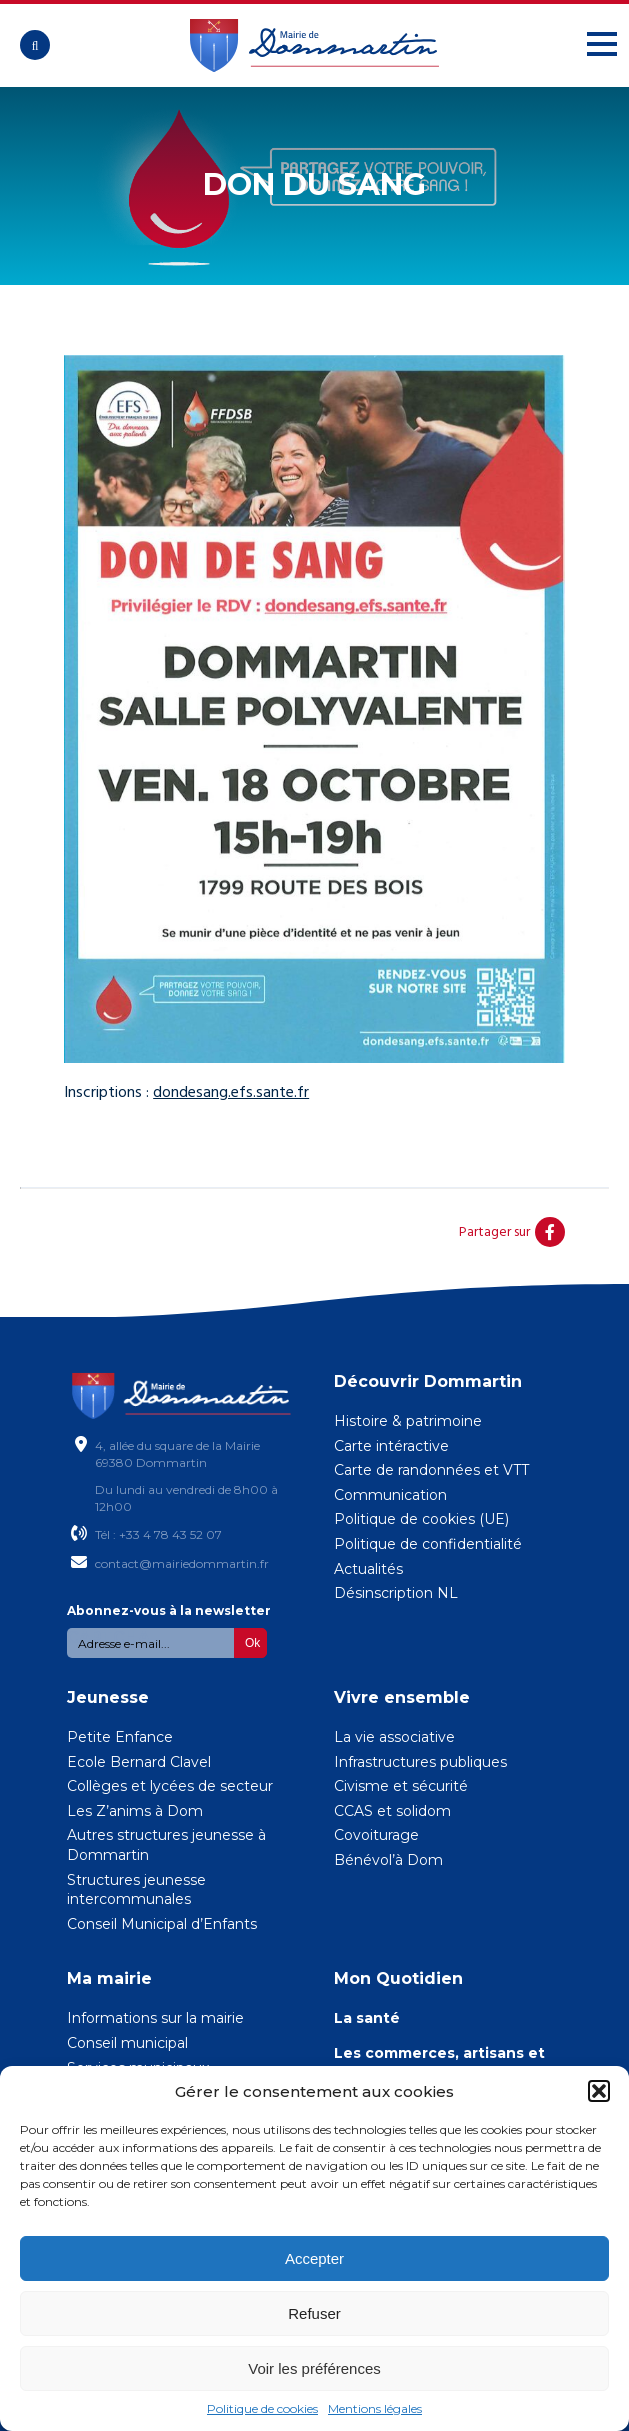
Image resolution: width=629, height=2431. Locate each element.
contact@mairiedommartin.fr (182, 1563)
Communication (390, 1495)
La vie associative (394, 1737)
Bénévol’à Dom (388, 1860)
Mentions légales (375, 2408)
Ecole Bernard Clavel (139, 1762)
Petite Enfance (120, 1737)
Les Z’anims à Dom (135, 1811)
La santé (367, 2018)
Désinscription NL (396, 1593)
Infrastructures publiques (420, 1762)
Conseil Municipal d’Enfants (162, 1924)
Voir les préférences (314, 2368)
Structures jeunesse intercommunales (136, 1890)
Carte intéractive (391, 1446)
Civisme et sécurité (401, 1786)
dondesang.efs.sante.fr (231, 1092)
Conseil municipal (127, 2043)
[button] (599, 2091)
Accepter (314, 2258)
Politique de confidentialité (428, 1544)
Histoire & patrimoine (408, 1421)
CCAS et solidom (392, 1811)
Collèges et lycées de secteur (170, 1786)
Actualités (368, 1569)
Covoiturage (376, 1835)
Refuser (314, 2313)
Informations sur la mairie (155, 2018)
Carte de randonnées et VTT (431, 1470)
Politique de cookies (262, 2408)
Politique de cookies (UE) (421, 1519)
